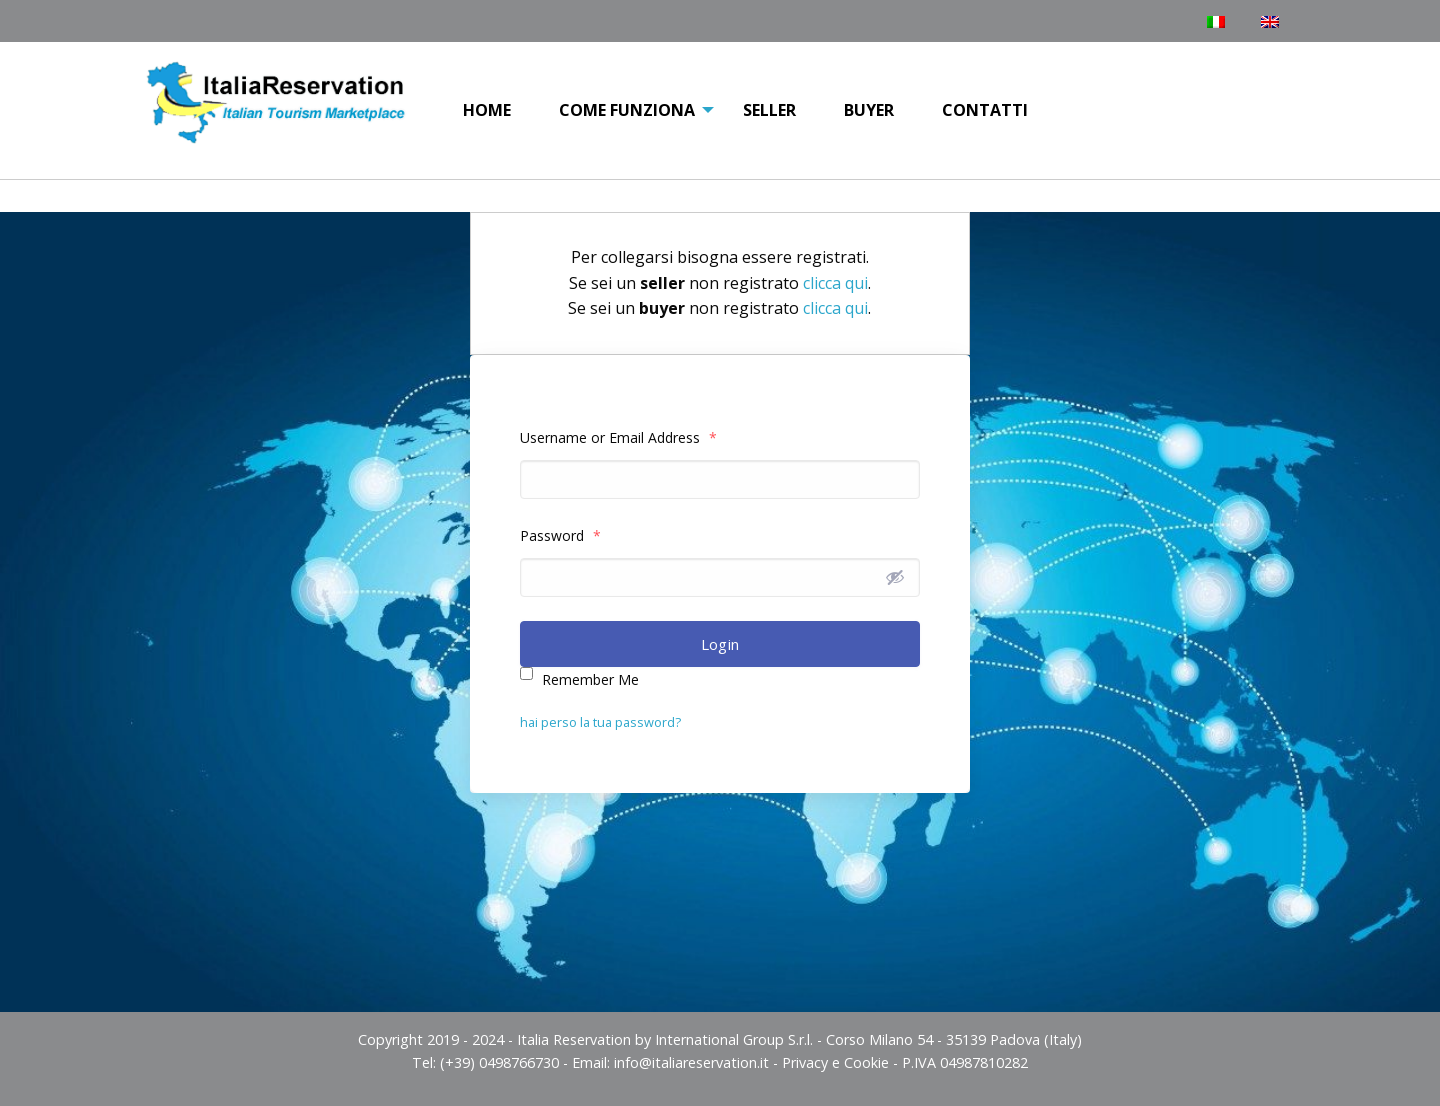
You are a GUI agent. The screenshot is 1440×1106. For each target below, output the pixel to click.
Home (487, 110)
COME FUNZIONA (627, 110)
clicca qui (835, 283)
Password (560, 535)
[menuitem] (487, 111)
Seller (769, 110)
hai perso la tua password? (600, 722)
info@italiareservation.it (691, 1062)
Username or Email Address (618, 437)
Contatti (985, 110)
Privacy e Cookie (835, 1062)
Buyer (869, 110)
